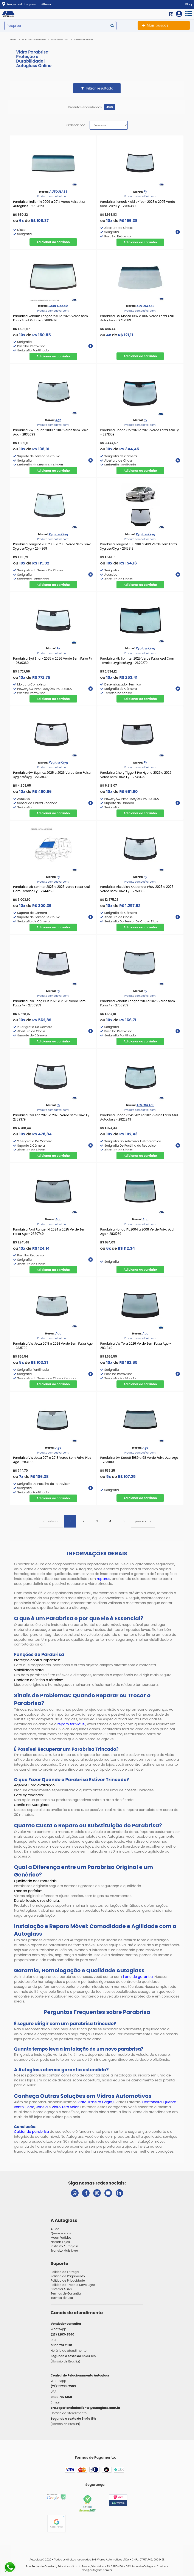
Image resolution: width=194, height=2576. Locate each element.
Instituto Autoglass (65, 2246)
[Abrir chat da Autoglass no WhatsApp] (75, 2193)
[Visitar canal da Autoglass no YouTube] (108, 2193)
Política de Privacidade (68, 2280)
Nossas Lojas (60, 2242)
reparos (103, 1578)
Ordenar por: (75, 125)
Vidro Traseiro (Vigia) (96, 2102)
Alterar (46, 4)
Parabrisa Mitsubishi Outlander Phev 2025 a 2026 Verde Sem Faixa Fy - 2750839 (136, 889)
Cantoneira (152, 2102)
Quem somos (61, 2233)
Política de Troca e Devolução (73, 2285)
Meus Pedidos (61, 2237)
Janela (42, 2106)
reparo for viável (71, 1724)
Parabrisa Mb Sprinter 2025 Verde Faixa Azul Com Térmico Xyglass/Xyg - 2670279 (137, 660)
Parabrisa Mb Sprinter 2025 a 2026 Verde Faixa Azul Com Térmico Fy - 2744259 (51, 889)
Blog (188, 4)
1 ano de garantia (138, 1976)
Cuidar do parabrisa (31, 2131)
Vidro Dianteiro (60, 39)
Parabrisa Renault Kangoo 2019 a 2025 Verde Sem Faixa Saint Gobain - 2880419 (50, 318)
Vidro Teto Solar (65, 2106)
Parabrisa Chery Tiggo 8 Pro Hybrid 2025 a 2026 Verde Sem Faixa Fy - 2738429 (135, 774)
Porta (29, 2106)
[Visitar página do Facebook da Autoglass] (86, 2193)
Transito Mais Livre (64, 2250)
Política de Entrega (65, 2272)
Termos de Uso (62, 2298)
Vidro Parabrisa (83, 39)
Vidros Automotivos (34, 39)
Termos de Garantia (66, 2293)
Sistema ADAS (61, 2289)
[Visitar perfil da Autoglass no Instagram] (97, 2193)
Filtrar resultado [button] (99, 88)
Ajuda (55, 2229)
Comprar (53, 242)
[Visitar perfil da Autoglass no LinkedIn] (119, 2193)
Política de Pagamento (68, 2276)
